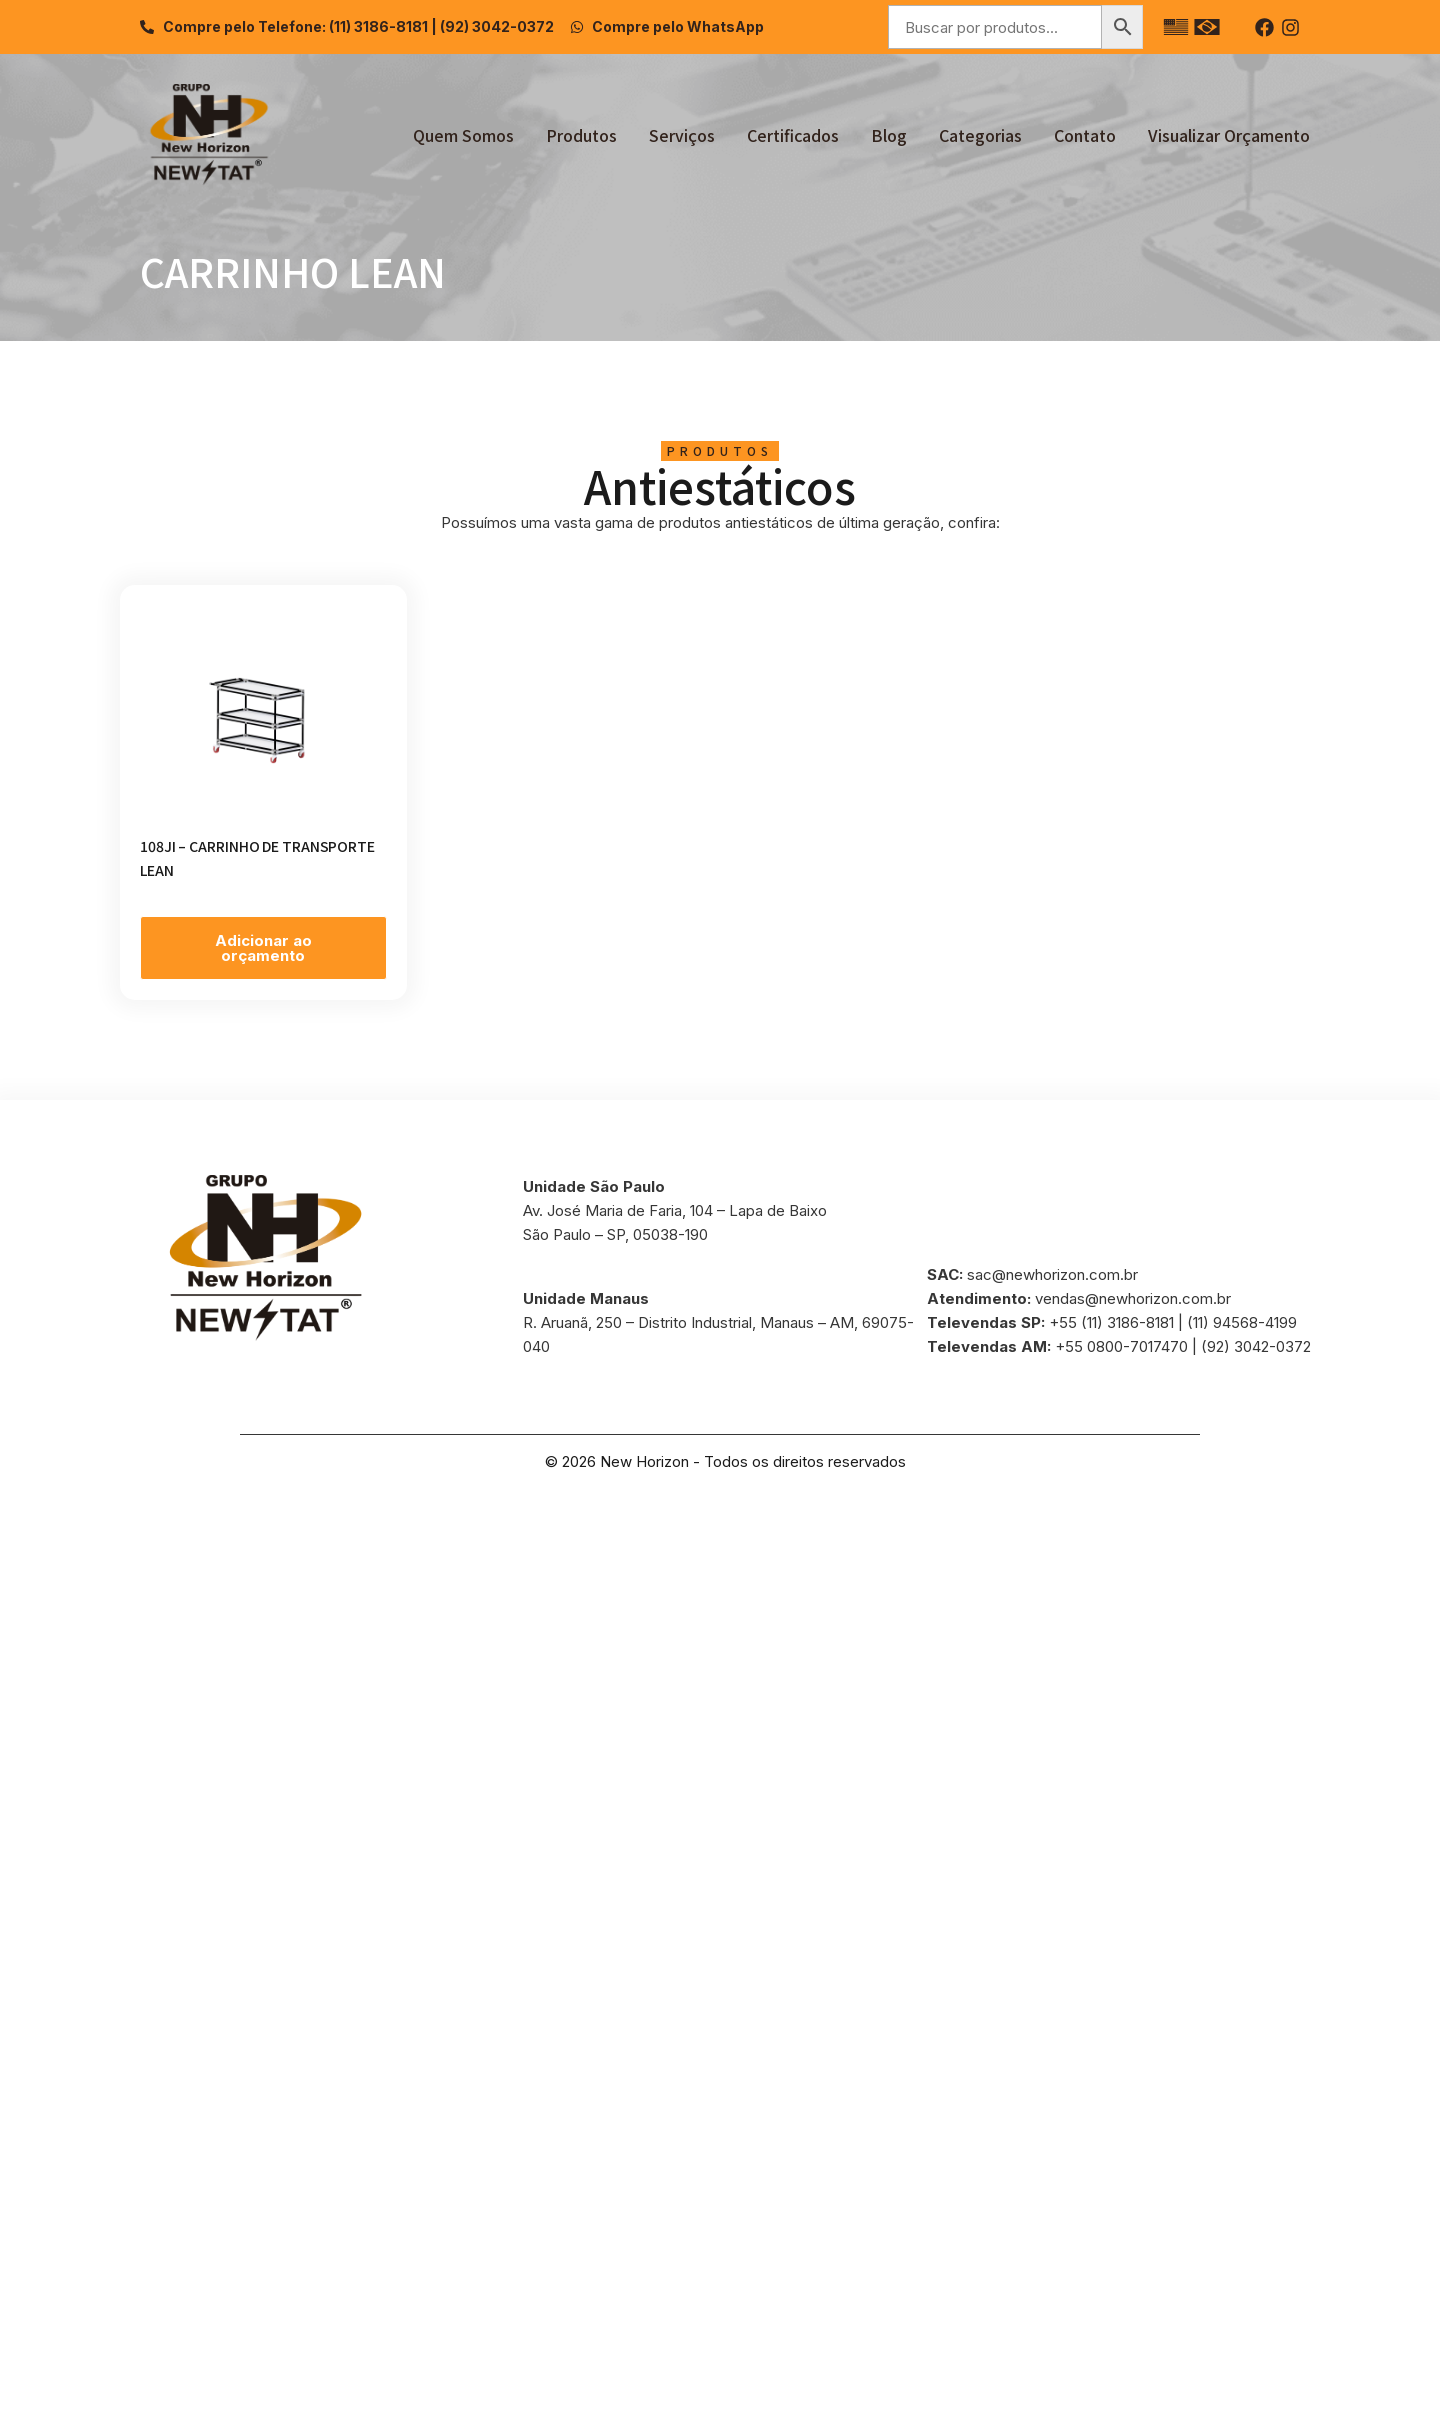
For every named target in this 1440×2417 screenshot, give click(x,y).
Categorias (980, 135)
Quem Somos (463, 135)
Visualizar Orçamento (1229, 135)
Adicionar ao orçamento (263, 948)
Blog (889, 135)
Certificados (793, 135)
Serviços (682, 135)
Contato (1085, 135)
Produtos (581, 135)
